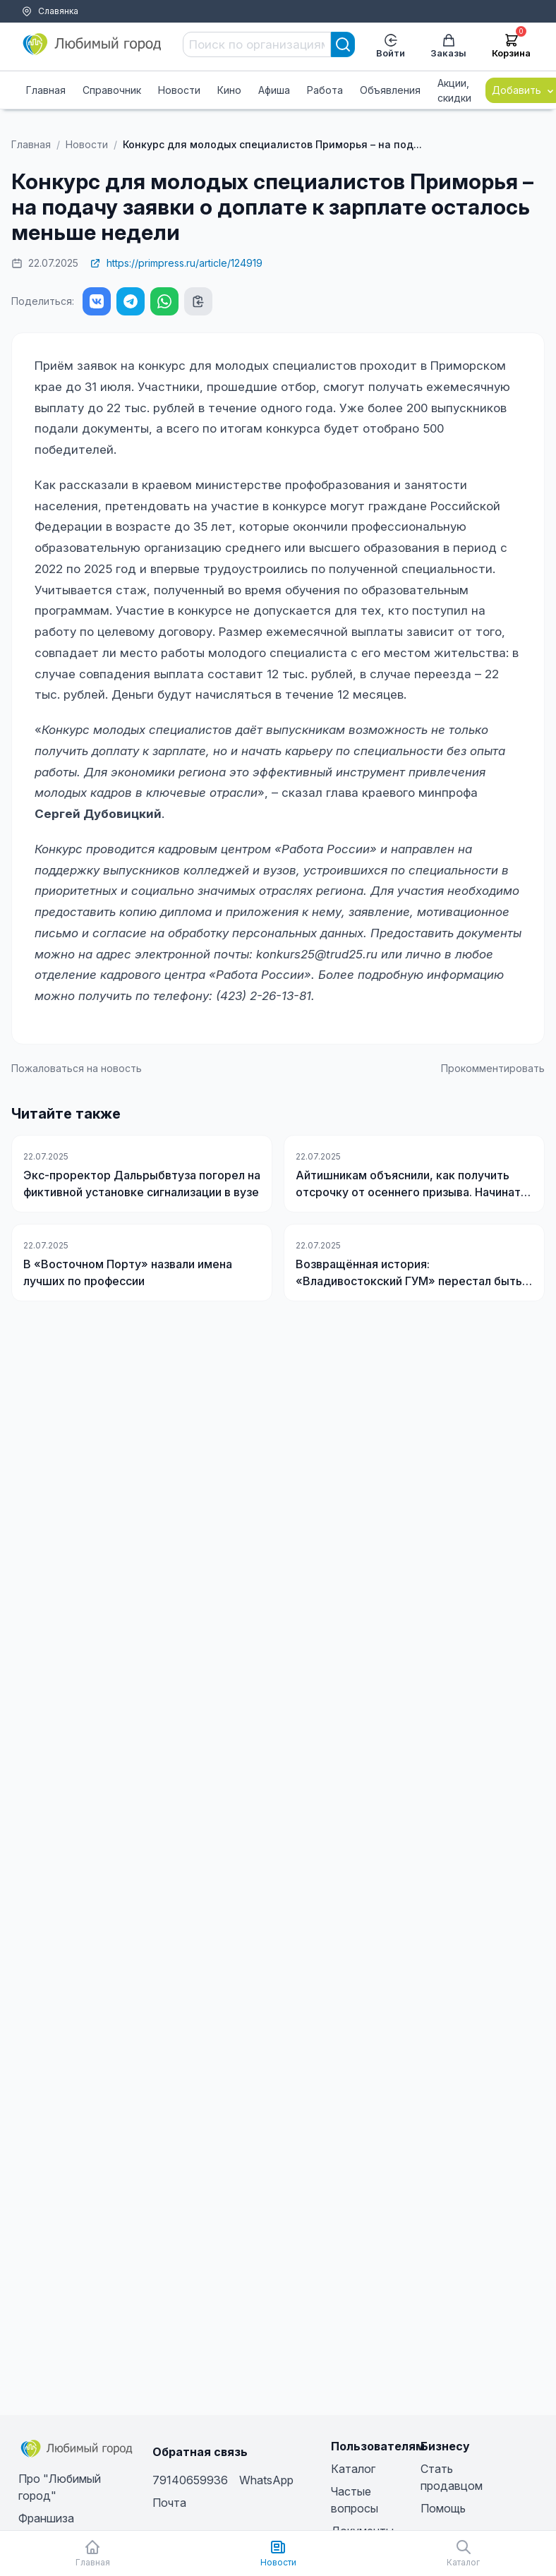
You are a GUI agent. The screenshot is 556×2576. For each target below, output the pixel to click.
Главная (46, 90)
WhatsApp (266, 2480)
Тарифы (34, 28)
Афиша (274, 90)
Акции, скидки (454, 90)
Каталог (353, 2469)
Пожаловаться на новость (76, 1068)
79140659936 (190, 2480)
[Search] (343, 44)
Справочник (112, 90)
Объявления (390, 90)
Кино (229, 90)
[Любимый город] (92, 44)
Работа (325, 90)
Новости (179, 90)
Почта (169, 2503)
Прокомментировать (493, 1068)
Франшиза (46, 2518)
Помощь (80, 28)
